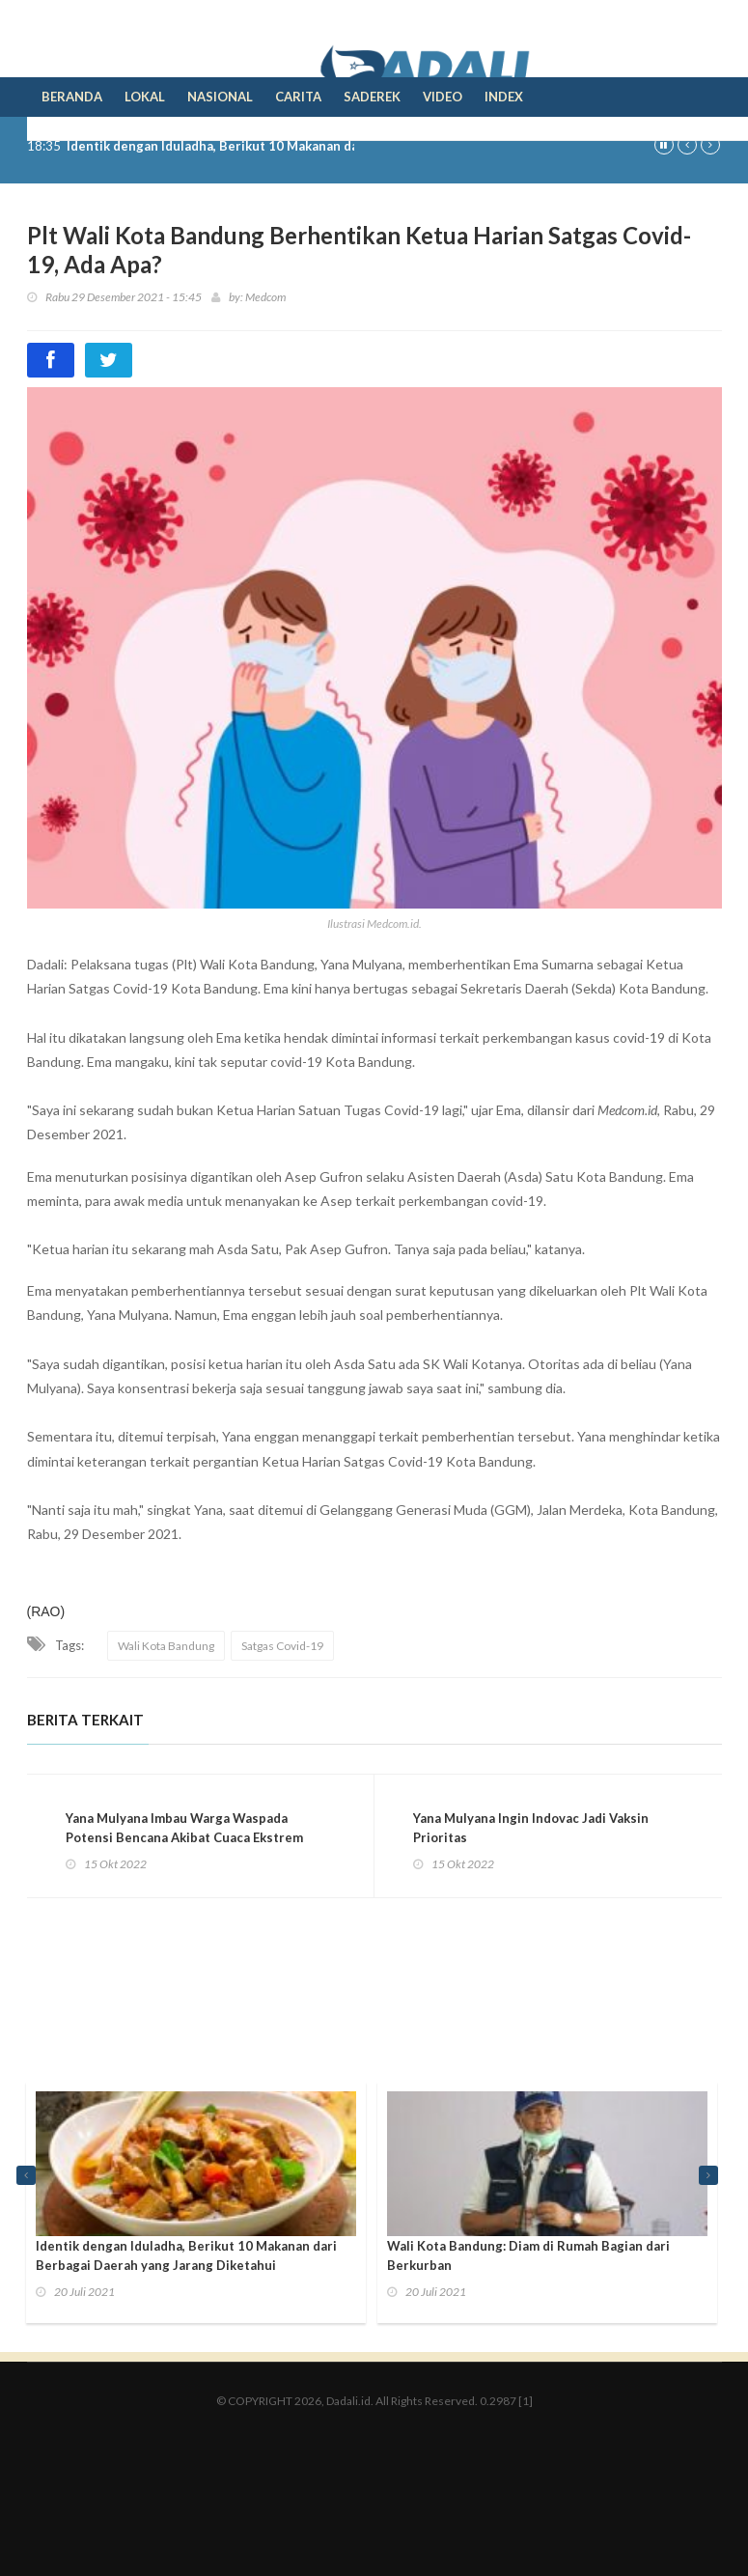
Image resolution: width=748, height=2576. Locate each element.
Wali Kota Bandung (166, 1645)
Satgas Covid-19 (282, 1645)
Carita (298, 96)
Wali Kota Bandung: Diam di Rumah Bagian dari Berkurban (528, 2255)
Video (442, 96)
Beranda (72, 96)
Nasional (220, 96)
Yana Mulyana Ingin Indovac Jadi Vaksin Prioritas (531, 1827)
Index (504, 96)
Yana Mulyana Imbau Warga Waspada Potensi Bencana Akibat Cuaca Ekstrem (184, 1827)
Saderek (372, 96)
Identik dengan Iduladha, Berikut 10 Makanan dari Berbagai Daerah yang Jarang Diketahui (186, 2255)
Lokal (145, 96)
